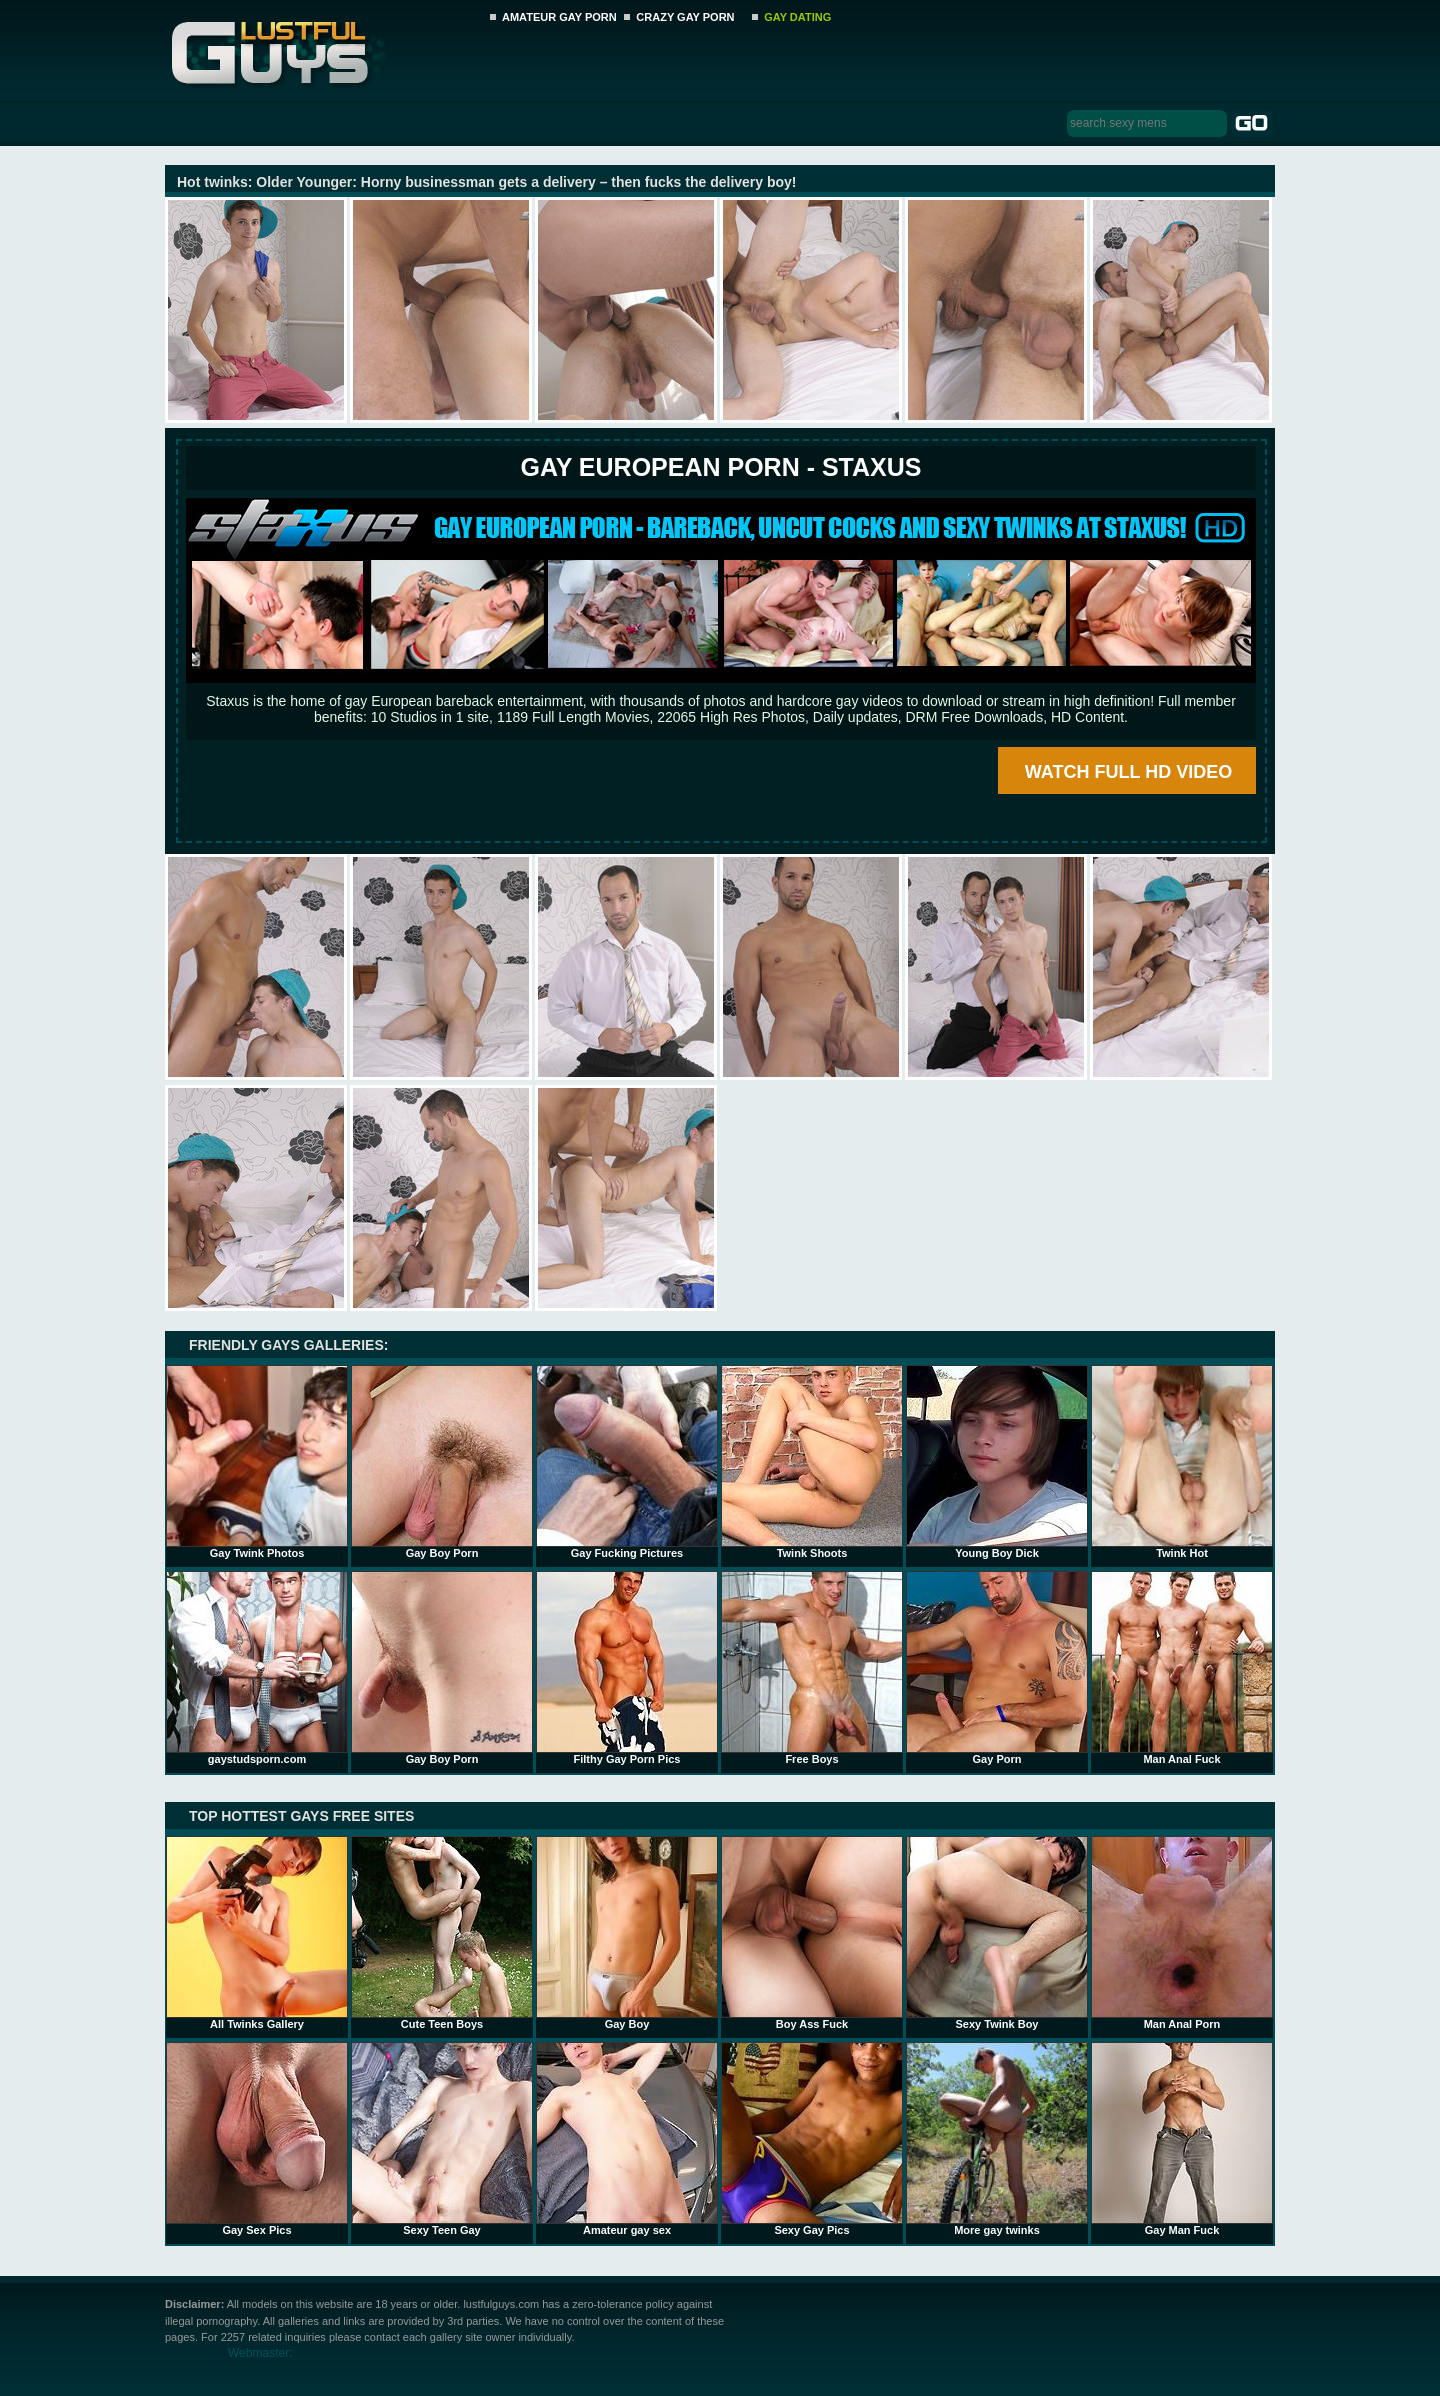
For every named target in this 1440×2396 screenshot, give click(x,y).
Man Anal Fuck (1182, 1668)
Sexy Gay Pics (812, 2139)
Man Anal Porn (1182, 1933)
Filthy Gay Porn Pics (627, 1668)
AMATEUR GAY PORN (559, 17)
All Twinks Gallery (257, 1933)
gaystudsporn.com (257, 1668)
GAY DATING (797, 17)
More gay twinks (997, 2139)
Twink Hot (1182, 1462)
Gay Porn (997, 1668)
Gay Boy (627, 1933)
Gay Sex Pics (257, 2139)
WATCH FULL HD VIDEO (1128, 772)
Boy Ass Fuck (812, 1933)
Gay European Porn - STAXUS (720, 467)
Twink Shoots (812, 1462)
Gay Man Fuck (1182, 2139)
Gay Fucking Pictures (627, 1462)
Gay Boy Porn (442, 1462)
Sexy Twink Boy (997, 1933)
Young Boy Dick (997, 1462)
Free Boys (812, 1668)
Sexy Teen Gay (442, 2139)
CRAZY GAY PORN (685, 17)
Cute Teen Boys (442, 1933)
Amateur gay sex (627, 2139)
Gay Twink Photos (257, 1462)
